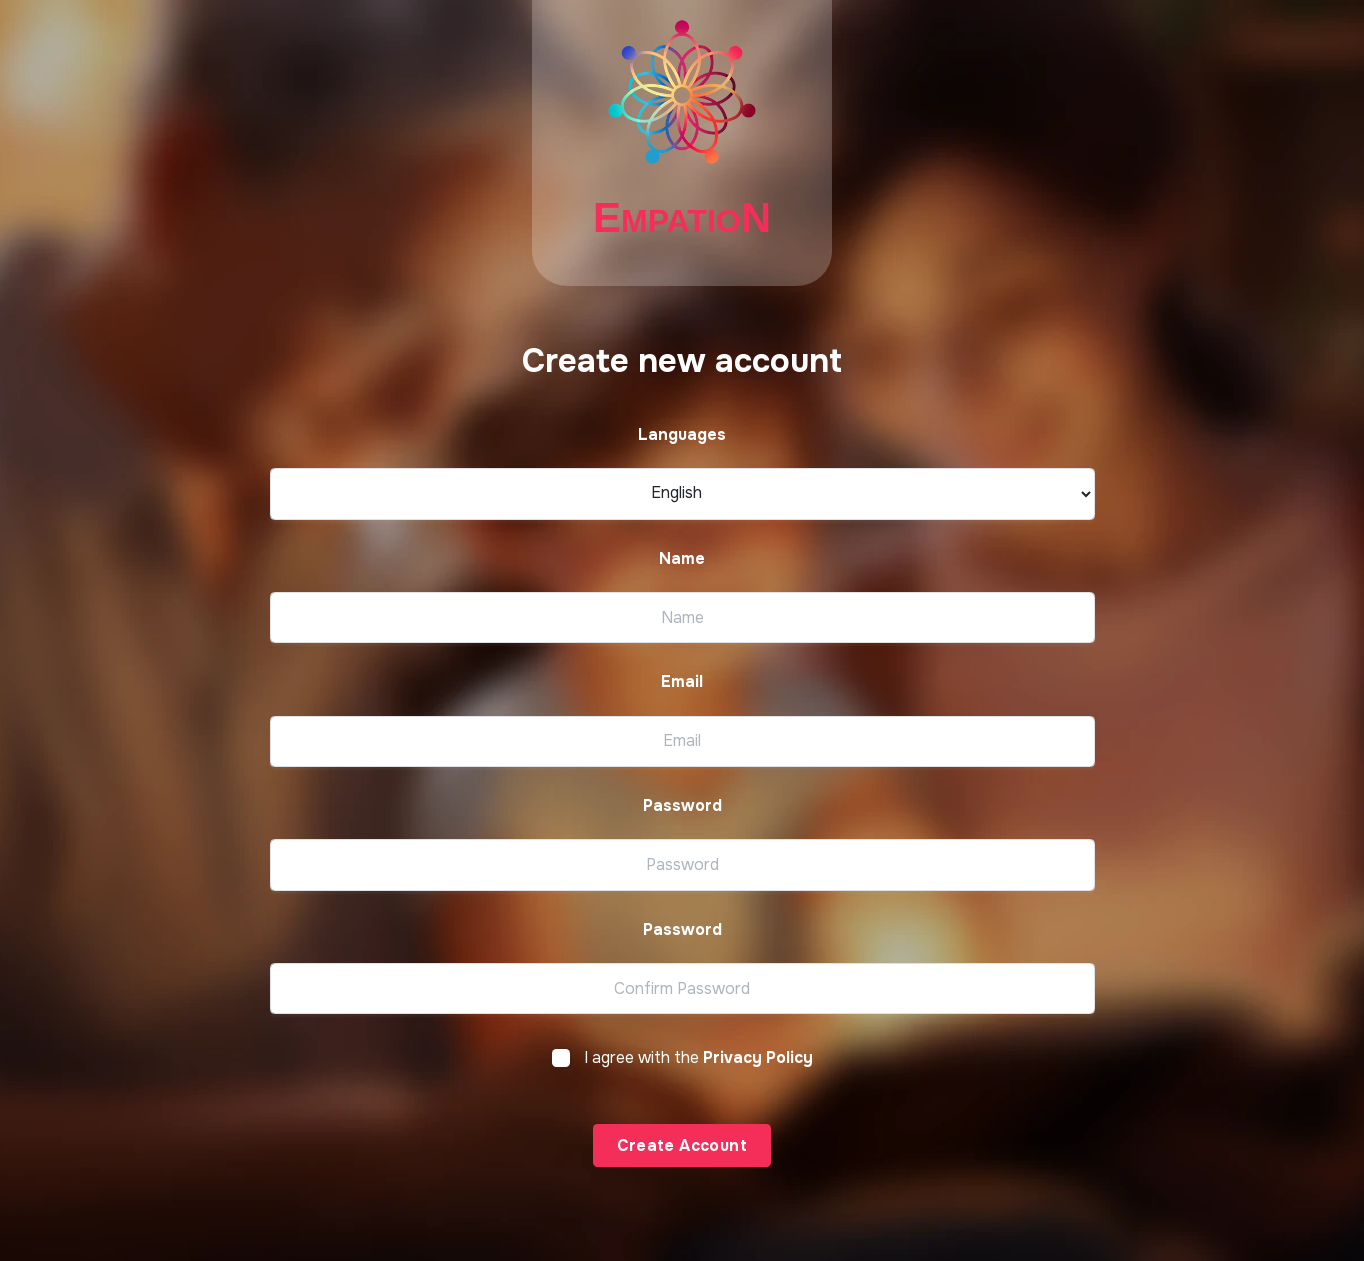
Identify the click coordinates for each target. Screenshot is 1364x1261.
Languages (682, 435)
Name (682, 559)
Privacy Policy (758, 1058)
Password (682, 806)
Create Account (682, 1146)
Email (682, 682)
